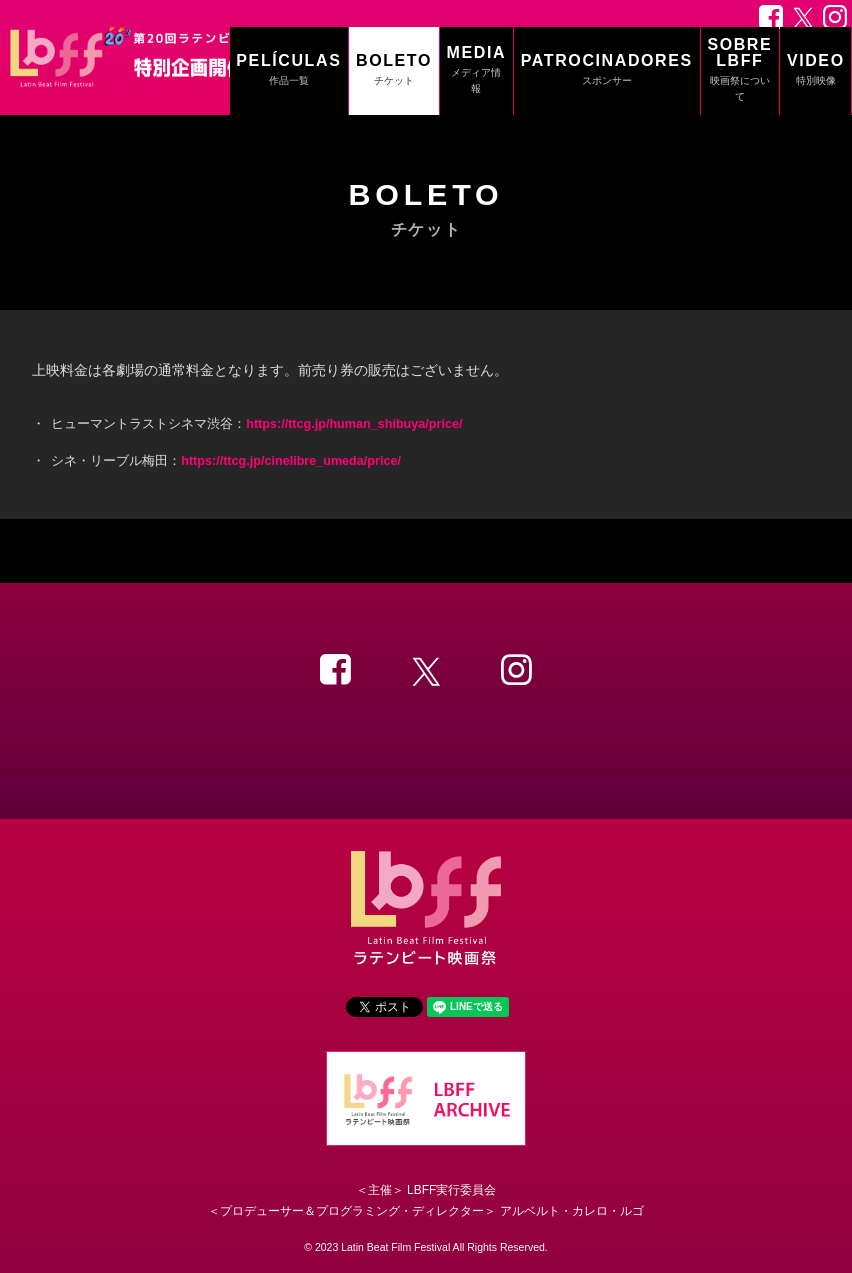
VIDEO (816, 71)
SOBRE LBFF (739, 71)
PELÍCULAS (288, 71)
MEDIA (477, 71)
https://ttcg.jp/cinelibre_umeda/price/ (291, 461)
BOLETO (394, 71)
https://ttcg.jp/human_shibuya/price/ (354, 424)
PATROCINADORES (607, 71)
